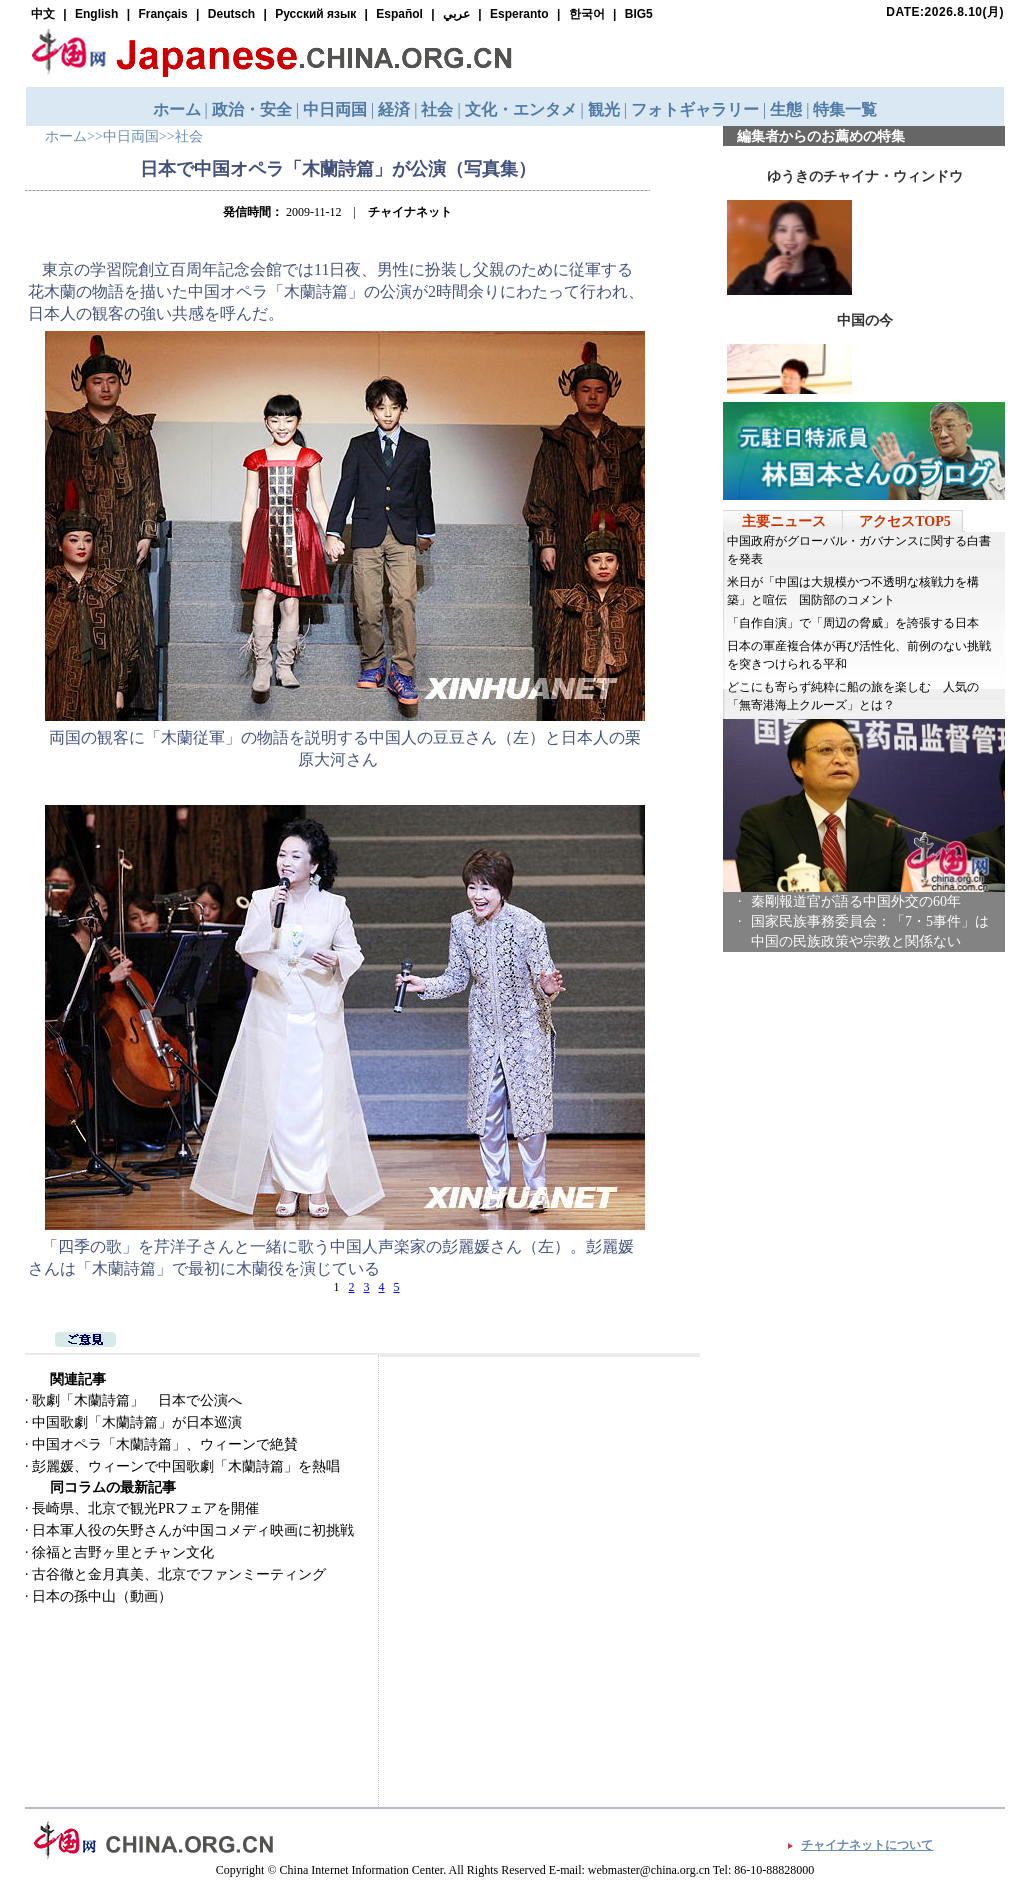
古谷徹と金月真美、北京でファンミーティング (179, 1574)
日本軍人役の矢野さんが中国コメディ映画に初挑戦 (193, 1530)
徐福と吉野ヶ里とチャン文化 (123, 1552)
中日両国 (131, 136)
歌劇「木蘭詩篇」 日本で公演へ (137, 1400)
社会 (189, 136)
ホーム (66, 136)
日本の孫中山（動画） (102, 1596)
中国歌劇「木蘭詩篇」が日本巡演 (137, 1422)
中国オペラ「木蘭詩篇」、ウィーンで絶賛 (165, 1444)
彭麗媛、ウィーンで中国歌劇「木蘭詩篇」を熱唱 (186, 1466)
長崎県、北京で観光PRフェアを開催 (145, 1508)
